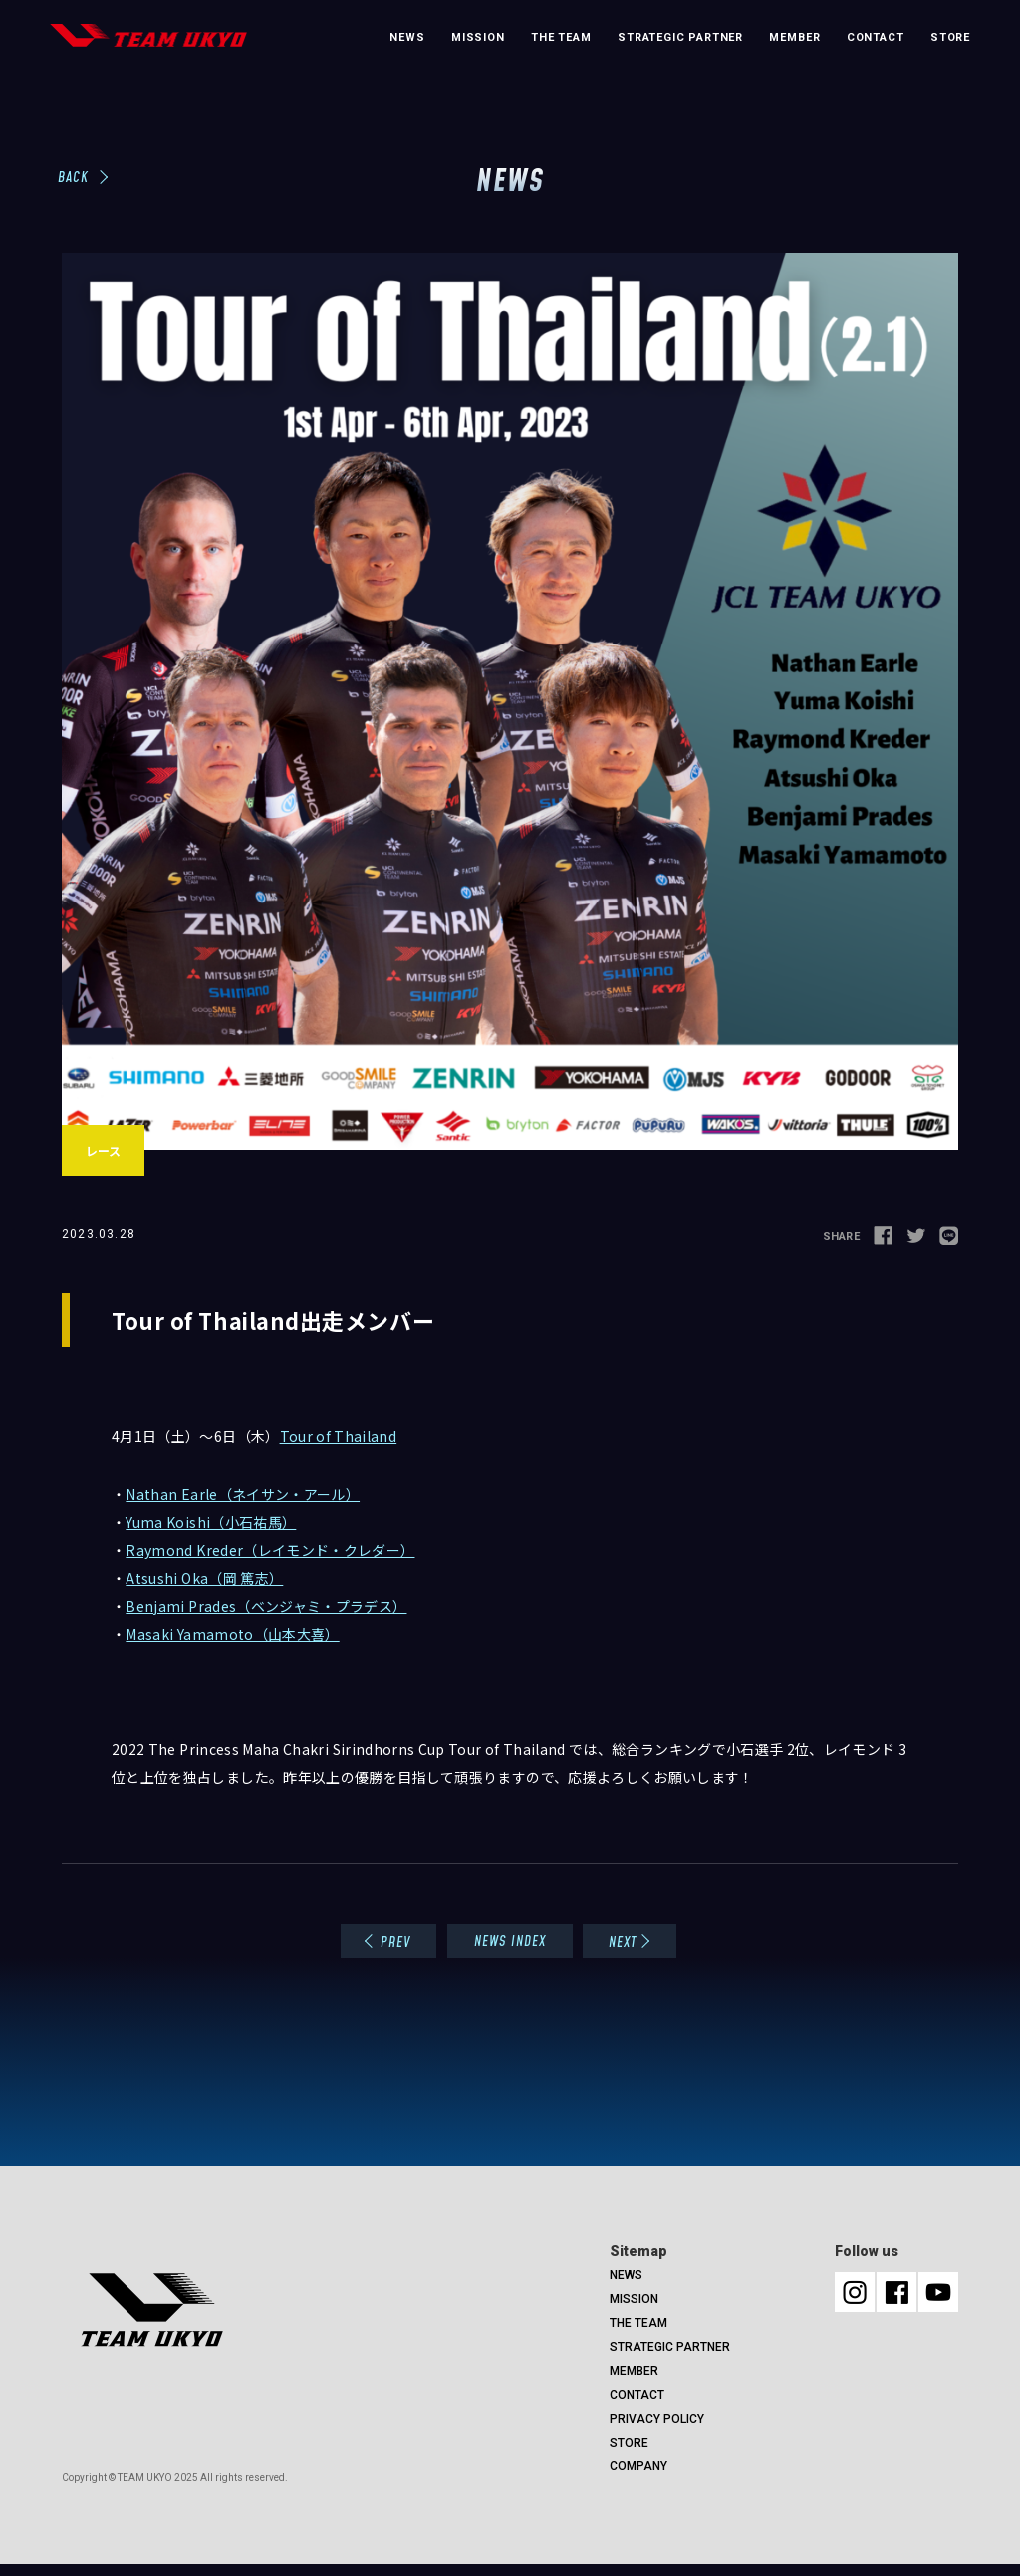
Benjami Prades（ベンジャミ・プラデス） (266, 1606)
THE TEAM (561, 37)
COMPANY (638, 2466)
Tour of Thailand (338, 1436)
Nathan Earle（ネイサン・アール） (243, 1494)
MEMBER (794, 37)
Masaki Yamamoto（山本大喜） (232, 1634)
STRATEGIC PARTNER (680, 37)
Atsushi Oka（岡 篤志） (204, 1578)
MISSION (478, 37)
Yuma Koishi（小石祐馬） (211, 1522)
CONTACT (875, 37)
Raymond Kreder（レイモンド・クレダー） (270, 1550)
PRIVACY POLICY (657, 2419)
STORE (950, 37)
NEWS (406, 37)
